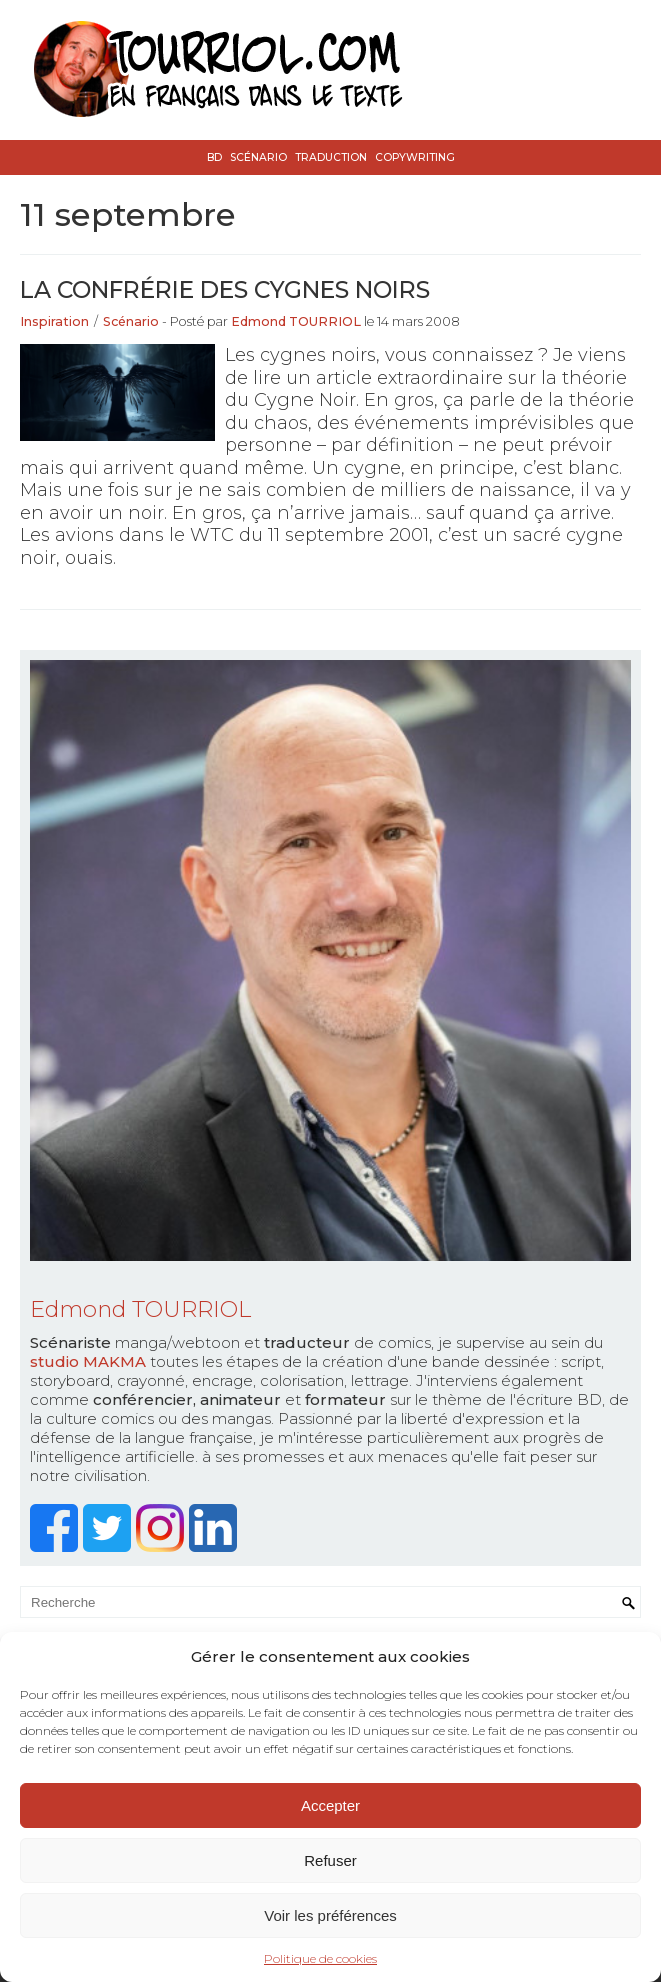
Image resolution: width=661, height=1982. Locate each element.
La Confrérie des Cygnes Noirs (225, 289)
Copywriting (415, 157)
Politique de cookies (320, 1958)
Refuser (330, 1860)
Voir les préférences (330, 1915)
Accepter (330, 1805)
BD (214, 157)
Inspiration (54, 321)
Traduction (331, 157)
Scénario (258, 157)
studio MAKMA (88, 1361)
